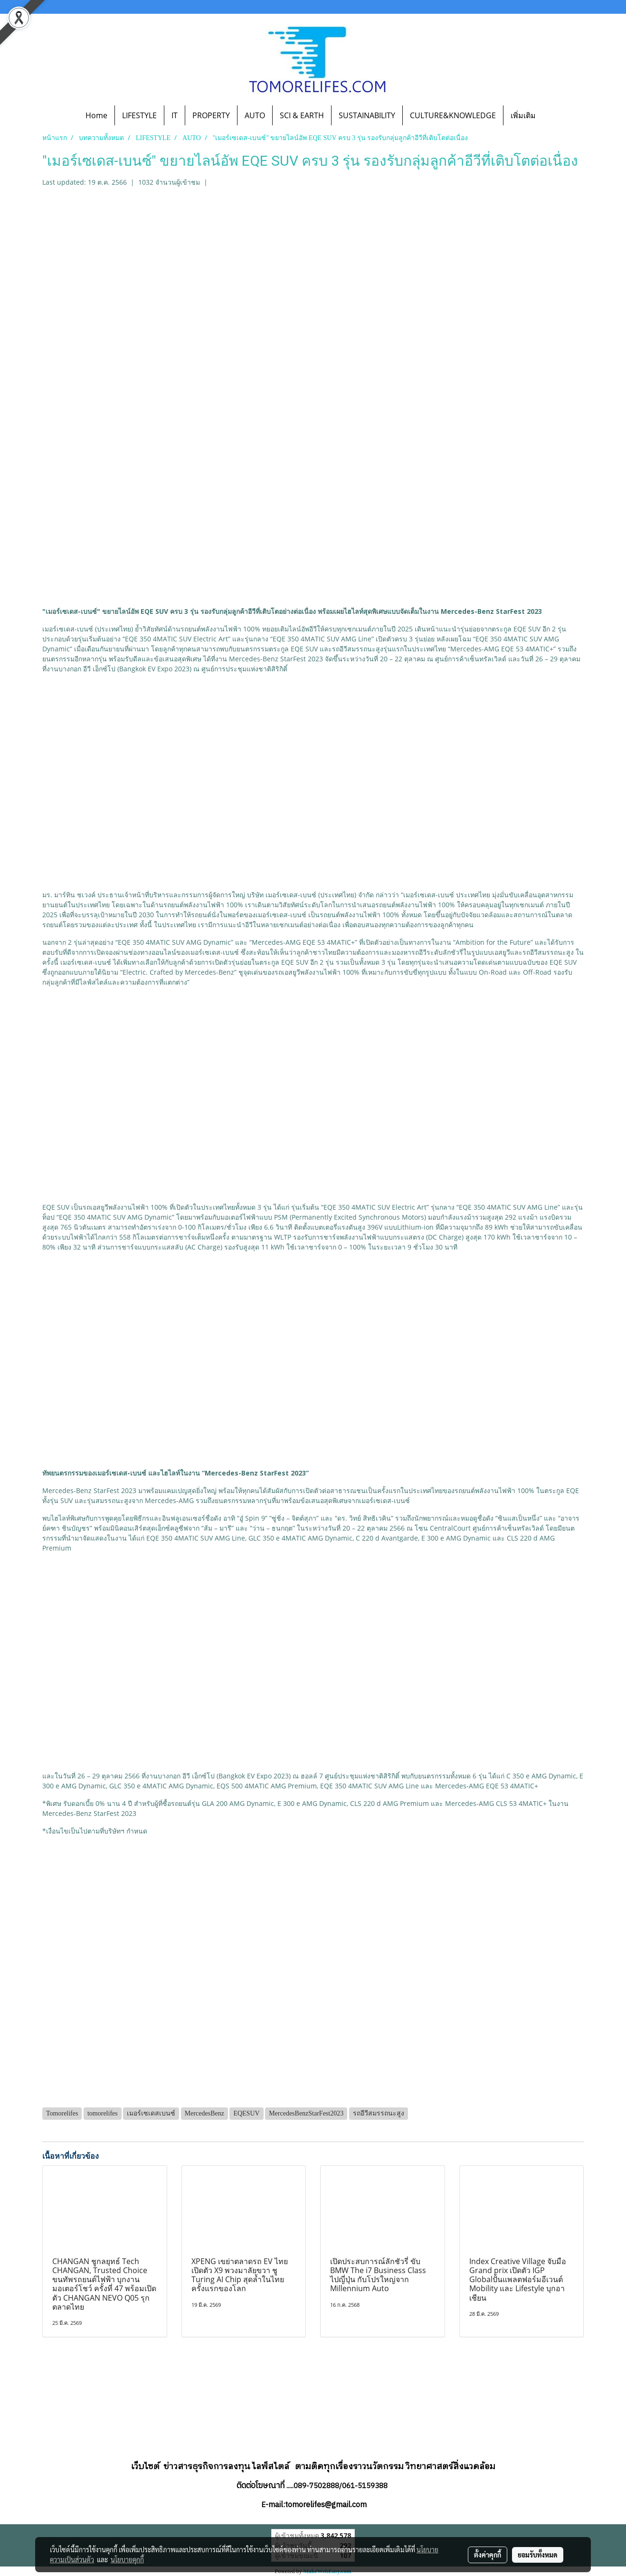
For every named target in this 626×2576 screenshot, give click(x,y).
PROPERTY (211, 115)
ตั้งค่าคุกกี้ (487, 2554)
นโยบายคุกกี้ (127, 2559)
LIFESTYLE (139, 115)
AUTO (255, 115)
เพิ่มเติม (523, 115)
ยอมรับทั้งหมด (538, 2554)
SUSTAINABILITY (367, 115)
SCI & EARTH (302, 115)
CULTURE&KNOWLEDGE (453, 115)
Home (96, 115)
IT (174, 115)
